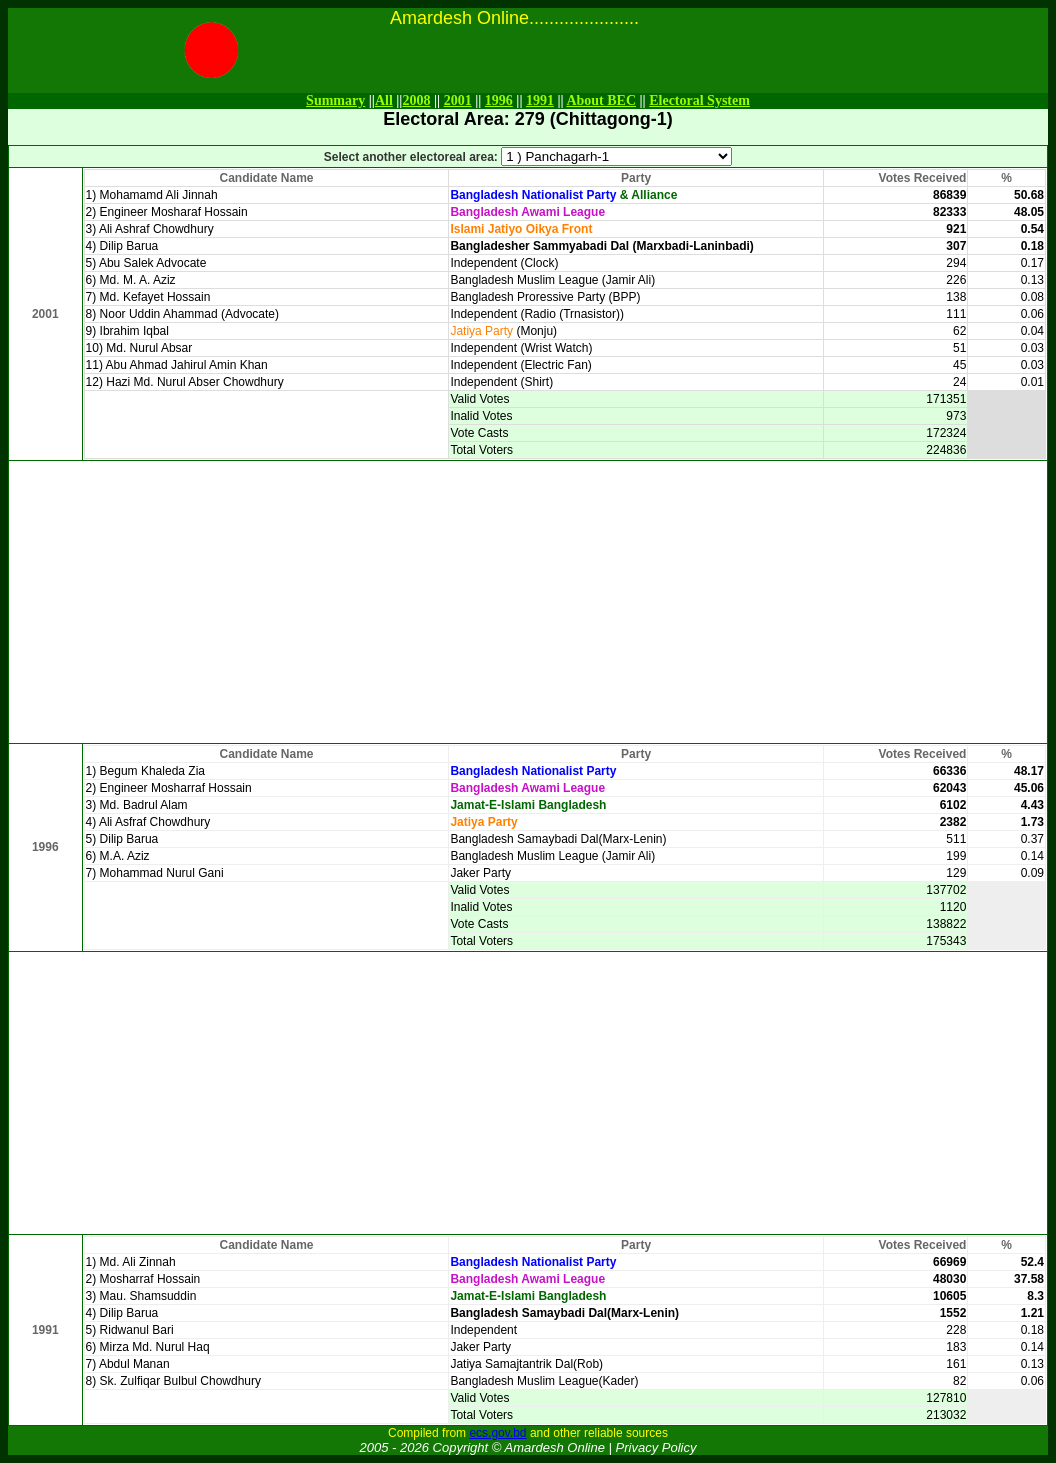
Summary (335, 100)
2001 (458, 100)
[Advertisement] (528, 602)
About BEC (601, 100)
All (384, 100)
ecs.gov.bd (497, 1433)
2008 (416, 100)
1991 (540, 100)
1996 (499, 100)
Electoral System (699, 100)
